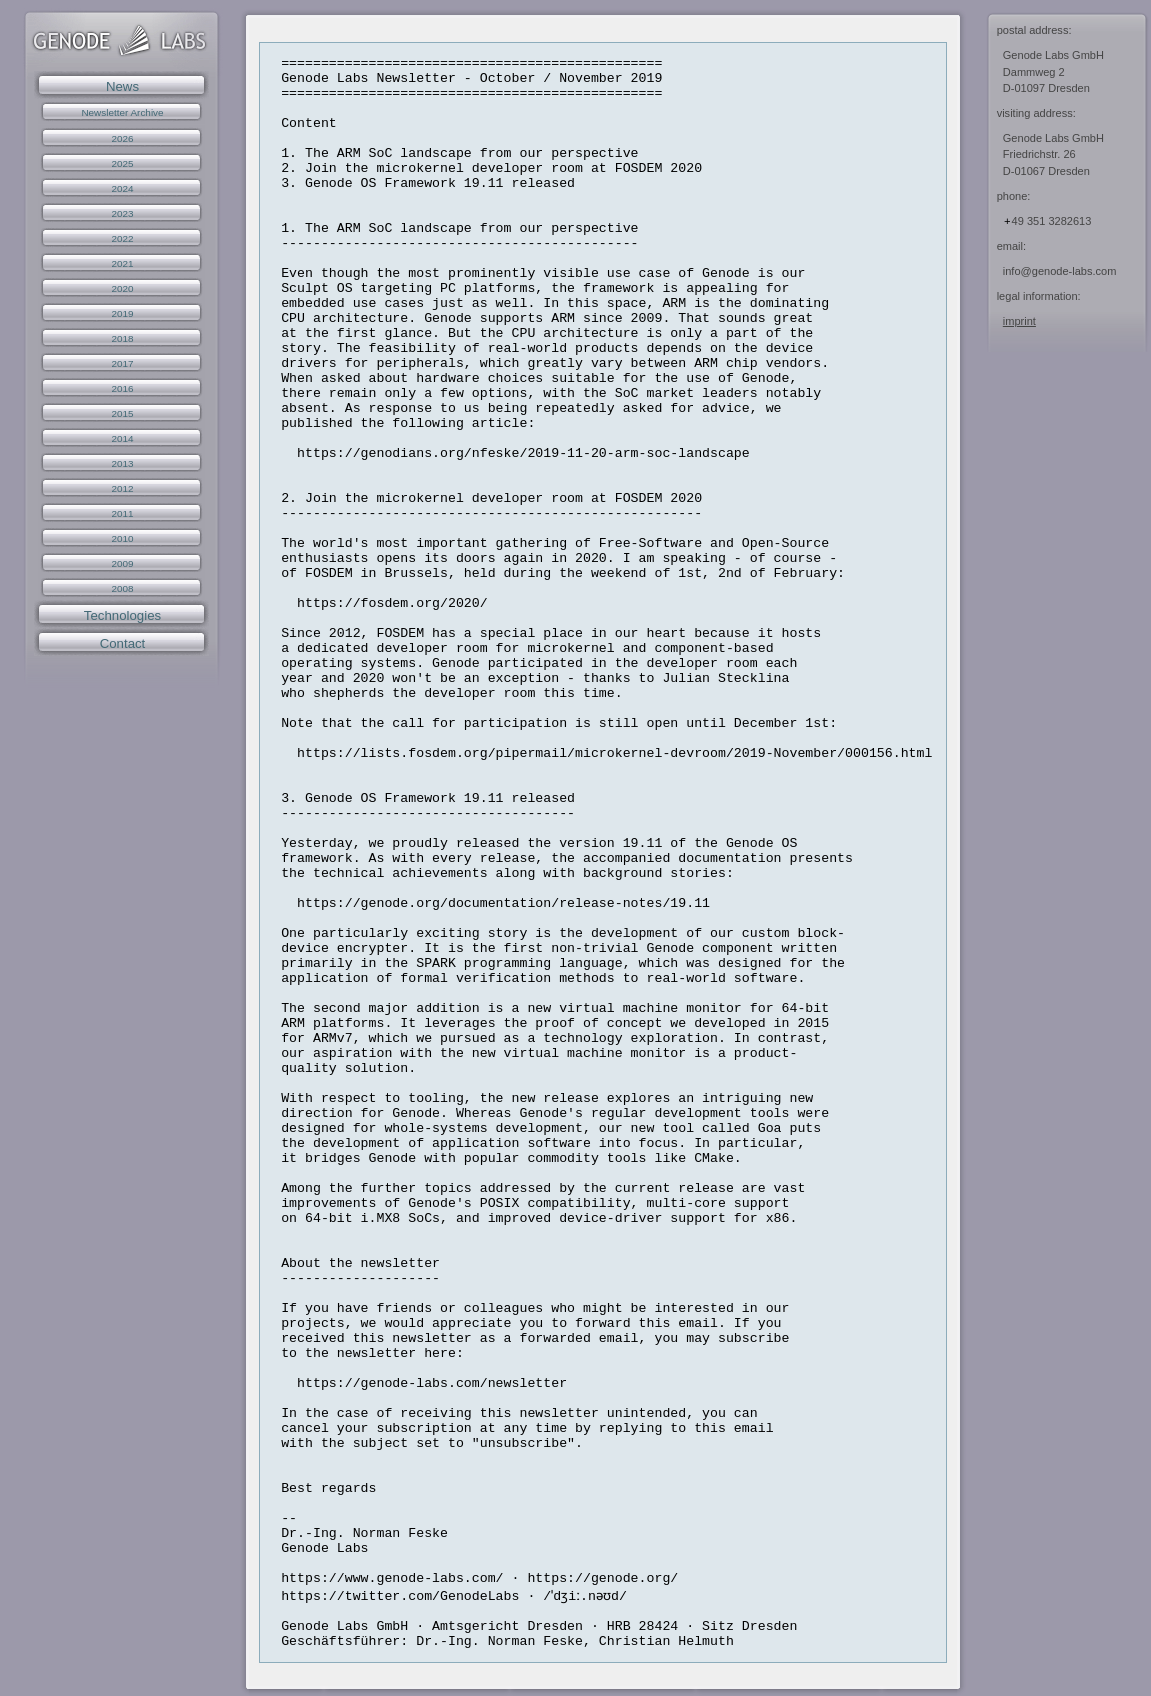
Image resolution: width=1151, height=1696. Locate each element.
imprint (1019, 321)
